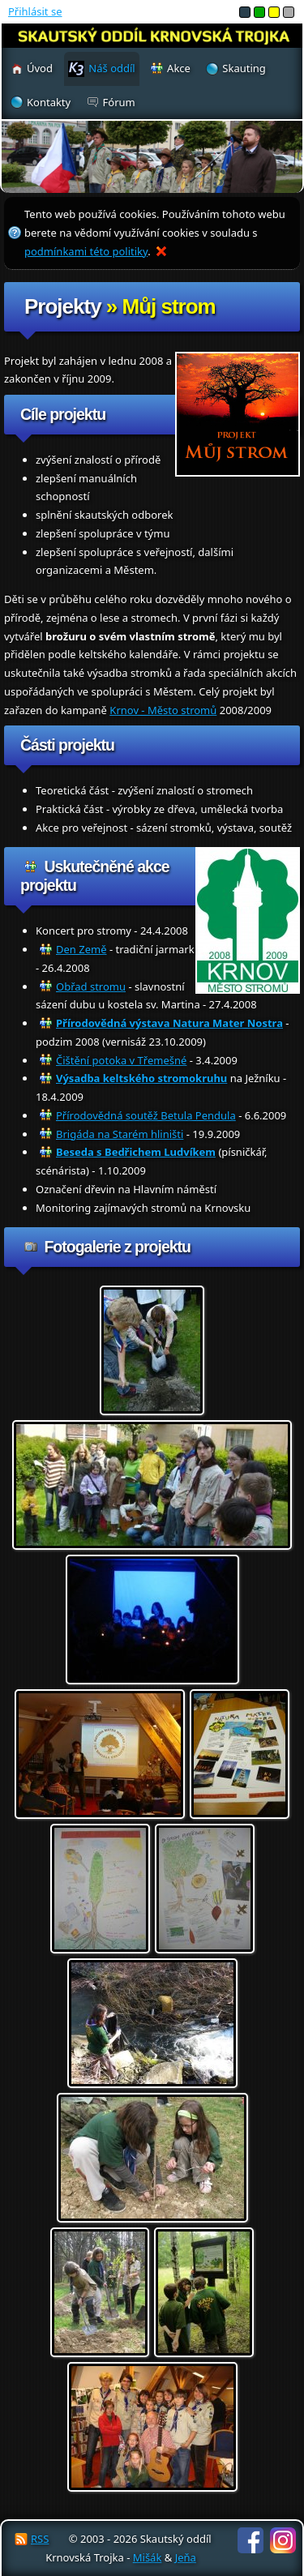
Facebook (250, 2540)
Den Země (81, 949)
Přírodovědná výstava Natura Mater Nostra (169, 1023)
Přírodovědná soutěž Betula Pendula (146, 1115)
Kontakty (49, 102)
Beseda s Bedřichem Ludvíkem (136, 1152)
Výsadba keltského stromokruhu (141, 1078)
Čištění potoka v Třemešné (121, 1060)
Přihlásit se (35, 11)
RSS (40, 2538)
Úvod (40, 68)
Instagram (283, 2540)
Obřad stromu (91, 986)
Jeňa (185, 2557)
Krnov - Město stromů (162, 710)
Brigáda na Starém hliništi (119, 1134)
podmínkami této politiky (86, 251)
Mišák (147, 2557)
